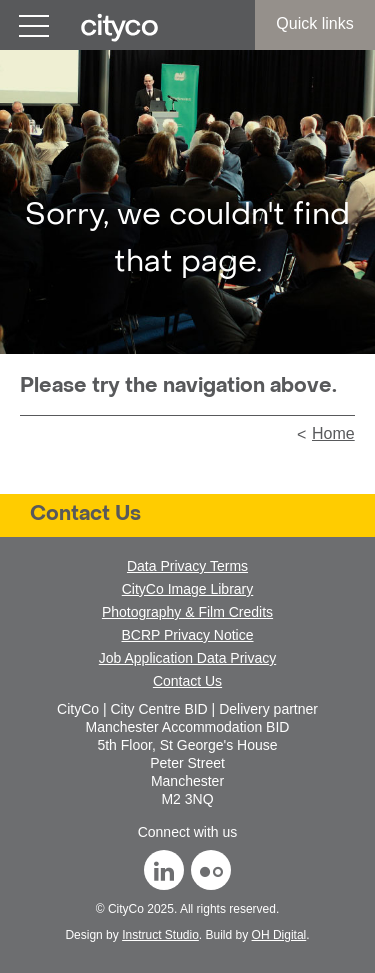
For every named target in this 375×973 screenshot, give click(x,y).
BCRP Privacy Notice (187, 635)
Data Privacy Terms (187, 566)
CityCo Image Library (188, 589)
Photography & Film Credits (187, 612)
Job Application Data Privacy (187, 658)
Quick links (314, 23)
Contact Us (85, 515)
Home (333, 433)
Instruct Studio (160, 935)
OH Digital (279, 935)
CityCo (126, 909)
